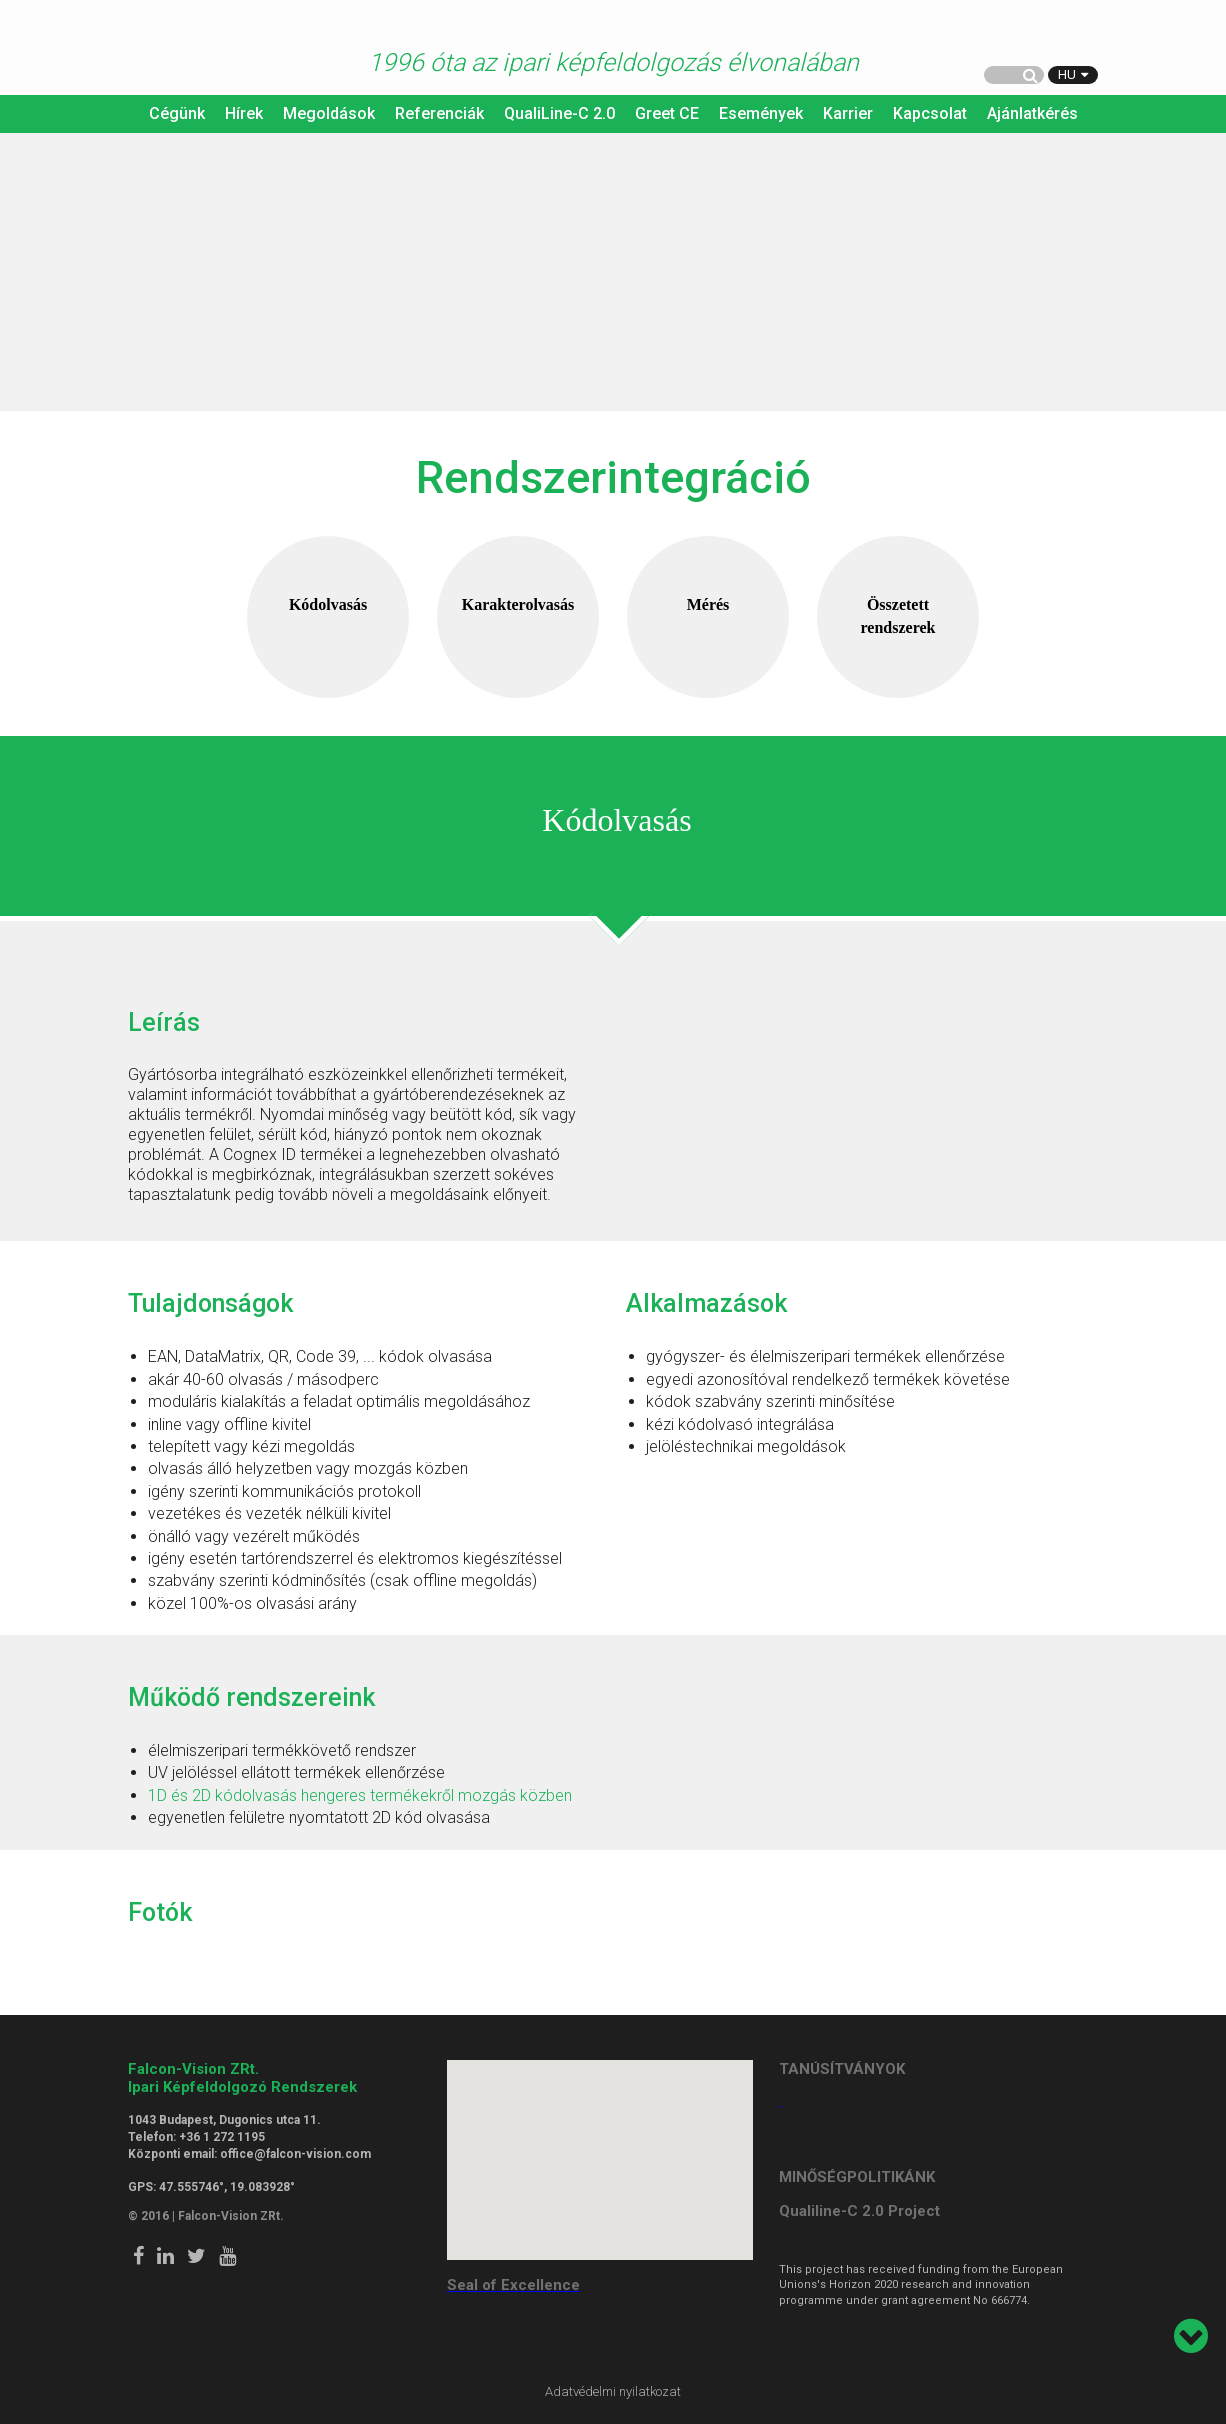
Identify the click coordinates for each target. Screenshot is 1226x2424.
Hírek (244, 113)
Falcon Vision (168, 49)
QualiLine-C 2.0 (559, 113)
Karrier (848, 113)
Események (761, 113)
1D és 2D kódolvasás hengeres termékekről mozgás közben (360, 1795)
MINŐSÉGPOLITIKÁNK (857, 2177)
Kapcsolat (930, 113)
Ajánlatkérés (1032, 113)
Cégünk (177, 113)
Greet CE (667, 113)
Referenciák (439, 113)
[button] (600, 2148)
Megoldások (329, 113)
